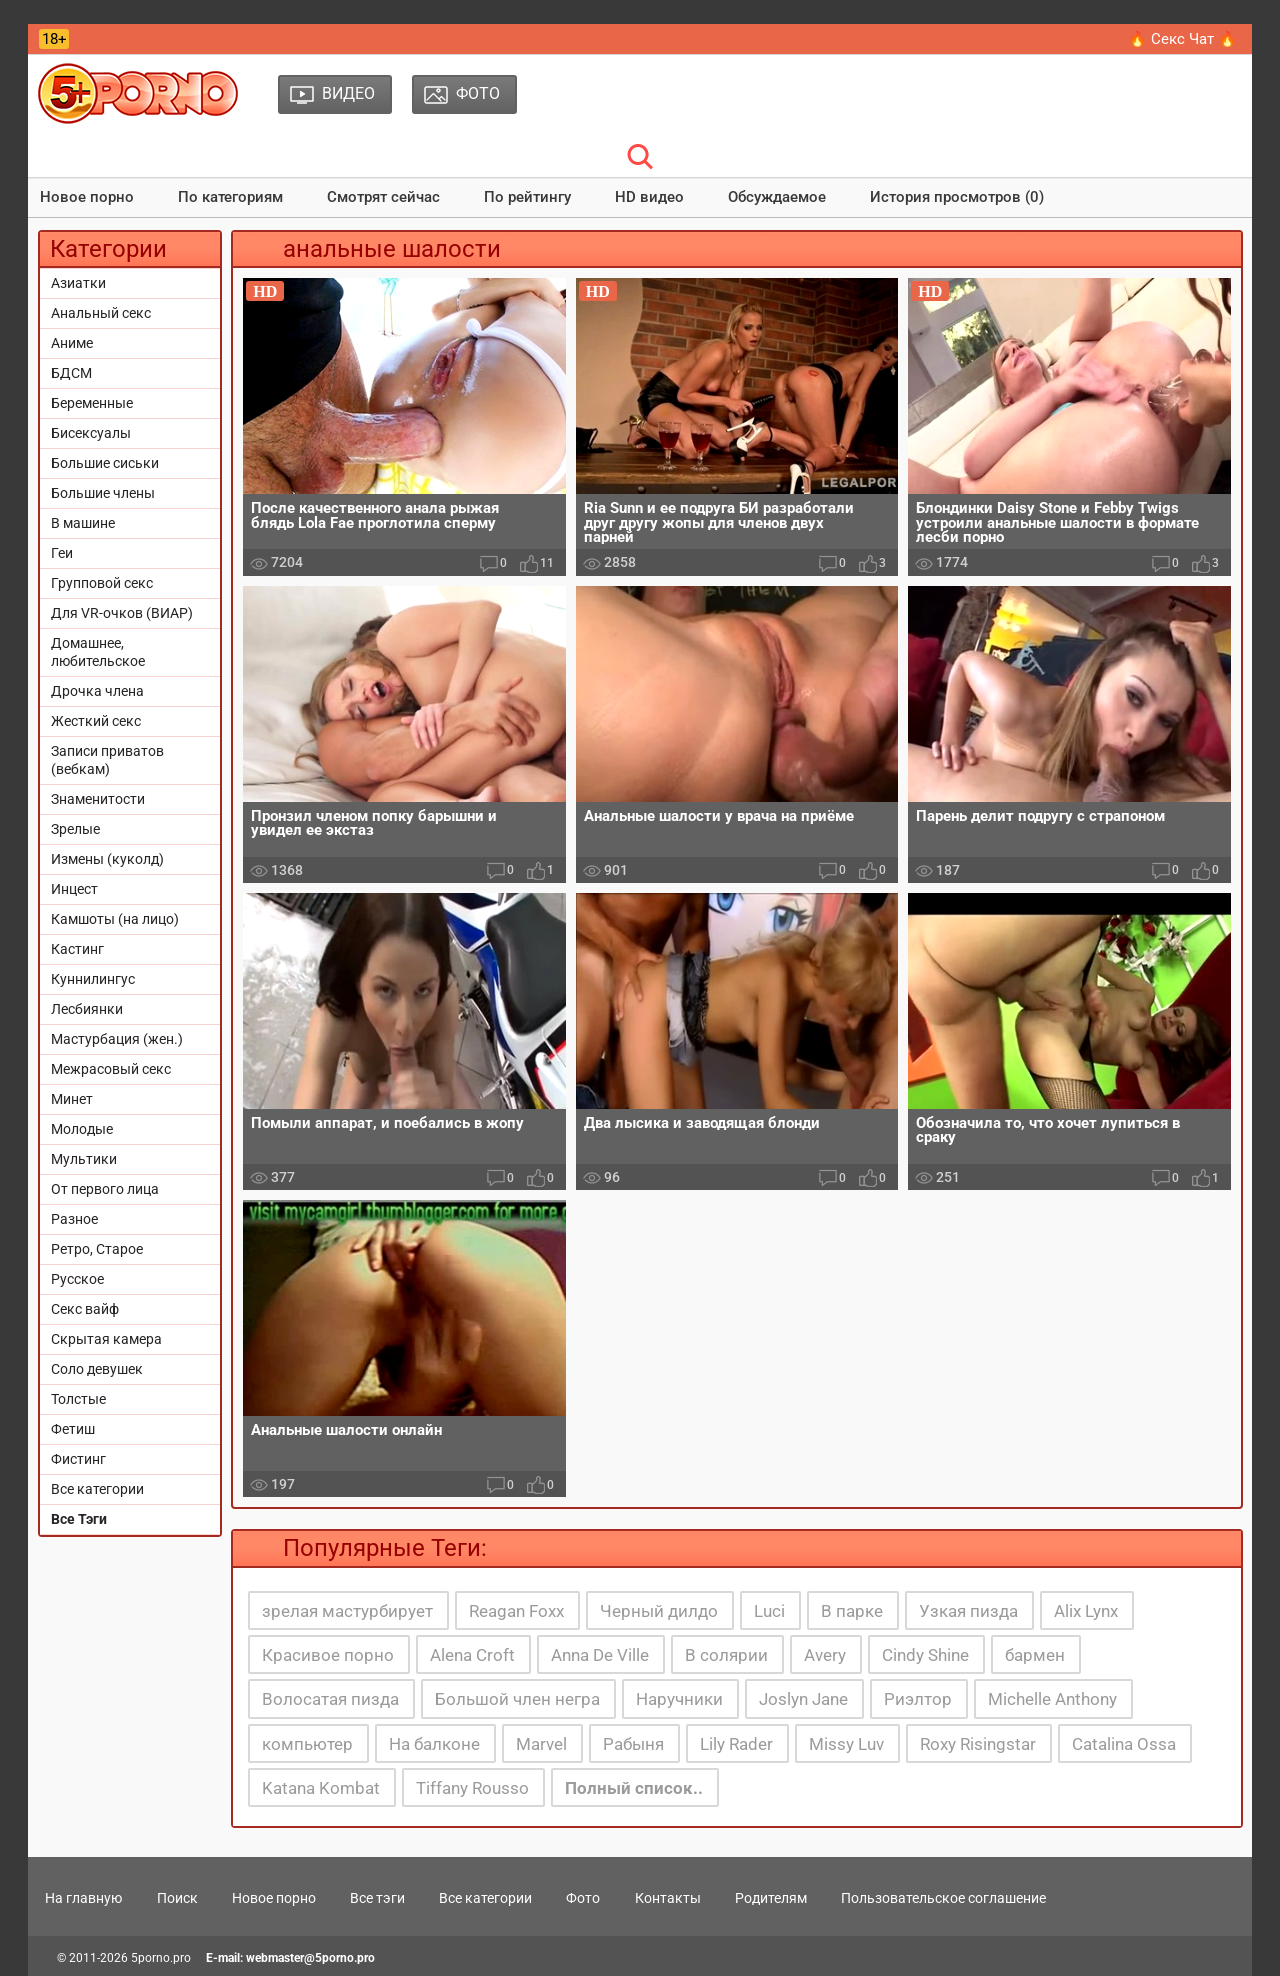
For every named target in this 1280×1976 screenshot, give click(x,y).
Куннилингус (93, 979)
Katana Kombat (321, 1788)
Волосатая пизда (330, 1699)
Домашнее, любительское (98, 652)
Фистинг (78, 1459)
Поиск (177, 1898)
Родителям (771, 1898)
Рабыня (633, 1744)
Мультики (84, 1159)
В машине (83, 523)
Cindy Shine (925, 1655)
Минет (72, 1099)
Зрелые (75, 829)
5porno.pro (161, 1958)
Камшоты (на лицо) (115, 919)
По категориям (230, 197)
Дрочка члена (97, 691)
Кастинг (77, 949)
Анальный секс (101, 313)
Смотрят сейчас (383, 197)
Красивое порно (328, 1655)
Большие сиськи (105, 463)
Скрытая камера (106, 1339)
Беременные (92, 403)
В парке (852, 1611)
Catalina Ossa (1124, 1744)
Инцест (74, 889)
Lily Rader (736, 1744)
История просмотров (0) (957, 197)
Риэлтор (918, 1699)
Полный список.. (634, 1788)
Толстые (78, 1399)
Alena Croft (472, 1655)
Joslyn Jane (803, 1699)
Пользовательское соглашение (943, 1898)
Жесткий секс (96, 721)
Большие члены (103, 493)
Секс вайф (85, 1309)
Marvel (541, 1744)
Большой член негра (517, 1699)
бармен (1035, 1655)
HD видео (649, 197)
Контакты (668, 1898)
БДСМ (71, 373)
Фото (583, 1898)
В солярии (726, 1655)
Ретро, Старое (97, 1249)
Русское (77, 1279)
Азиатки (78, 283)
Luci (769, 1611)
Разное (74, 1219)
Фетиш (73, 1429)
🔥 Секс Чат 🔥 (1182, 39)
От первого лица (105, 1189)
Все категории (97, 1489)
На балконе (434, 1744)
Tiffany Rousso (472, 1788)
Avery (825, 1655)
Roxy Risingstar (978, 1744)
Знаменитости (98, 799)
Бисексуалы (91, 433)
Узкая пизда (968, 1611)
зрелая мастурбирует (347, 1611)
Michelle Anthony (1052, 1699)
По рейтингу (527, 197)
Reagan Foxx (516, 1611)
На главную (83, 1898)
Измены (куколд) (107, 859)
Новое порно (87, 197)
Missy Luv (846, 1744)
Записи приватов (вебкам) (107, 760)
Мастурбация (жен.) (117, 1039)
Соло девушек (97, 1369)
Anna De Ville (600, 1655)
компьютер (307, 1744)
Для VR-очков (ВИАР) (122, 613)
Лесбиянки (87, 1009)
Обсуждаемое (777, 197)
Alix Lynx (1086, 1611)
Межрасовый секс (111, 1069)
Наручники (679, 1699)
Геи (62, 553)
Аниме (72, 343)
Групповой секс (102, 583)
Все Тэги (79, 1519)
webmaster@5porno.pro (310, 1958)
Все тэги (377, 1898)
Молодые (82, 1129)
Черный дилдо (659, 1611)
